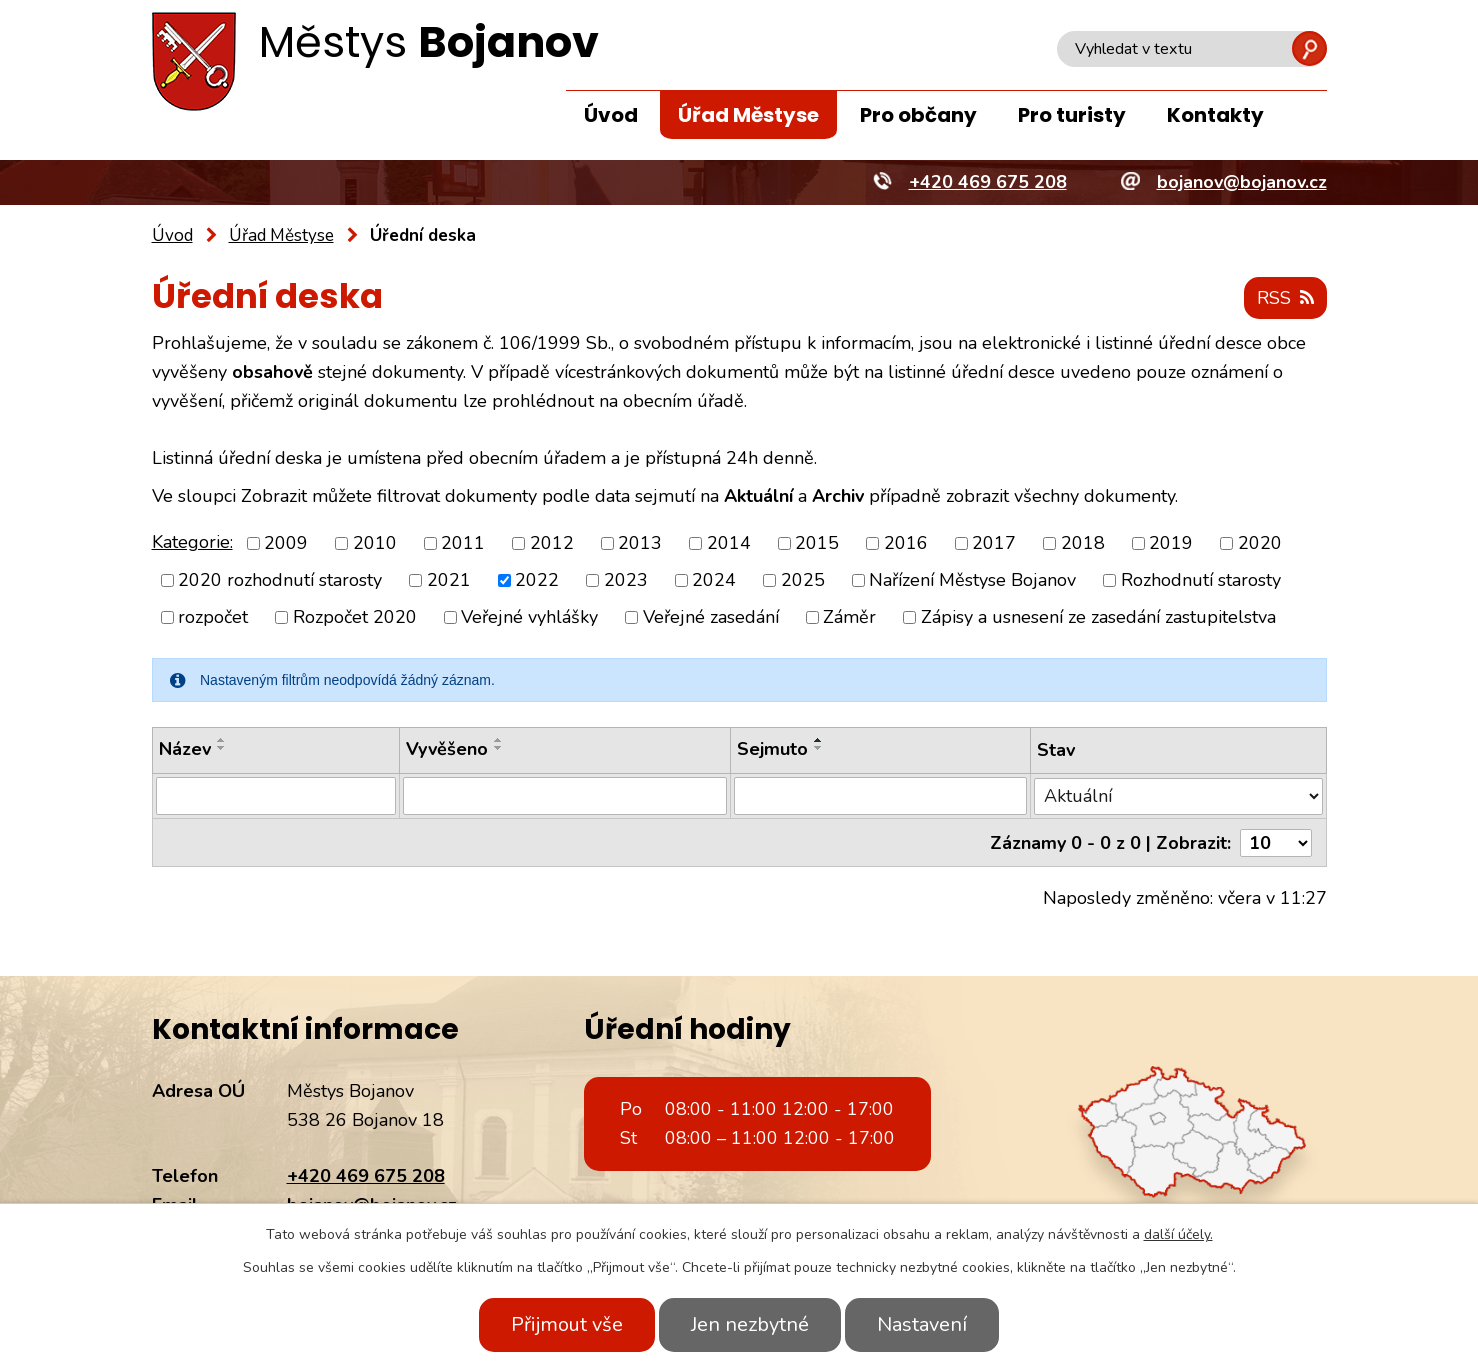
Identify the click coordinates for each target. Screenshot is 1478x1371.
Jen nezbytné (750, 1324)
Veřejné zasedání (711, 617)
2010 (375, 543)
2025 (803, 580)
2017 (994, 543)
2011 (463, 543)
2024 (714, 580)
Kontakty (1215, 115)
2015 (817, 543)
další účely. (1178, 1234)
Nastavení (922, 1324)
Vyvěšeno (447, 749)
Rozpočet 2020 (355, 617)
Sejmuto (772, 749)
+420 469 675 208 (366, 1175)
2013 (640, 543)
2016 (906, 543)
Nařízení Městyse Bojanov (972, 580)
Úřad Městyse (748, 115)
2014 (729, 543)
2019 (1171, 543)
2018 (1083, 543)
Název (185, 749)
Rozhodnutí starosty (1201, 580)
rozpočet (213, 617)
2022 (537, 580)
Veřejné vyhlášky (529, 617)
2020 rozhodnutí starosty (280, 580)
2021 (449, 580)
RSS (1285, 298)
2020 (1260, 543)
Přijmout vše (567, 1324)
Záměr (849, 617)
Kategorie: (192, 542)
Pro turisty (1072, 115)
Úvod (611, 115)
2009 (286, 543)
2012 (552, 543)
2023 (626, 580)
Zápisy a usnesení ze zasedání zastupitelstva (1098, 617)
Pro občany (918, 115)
